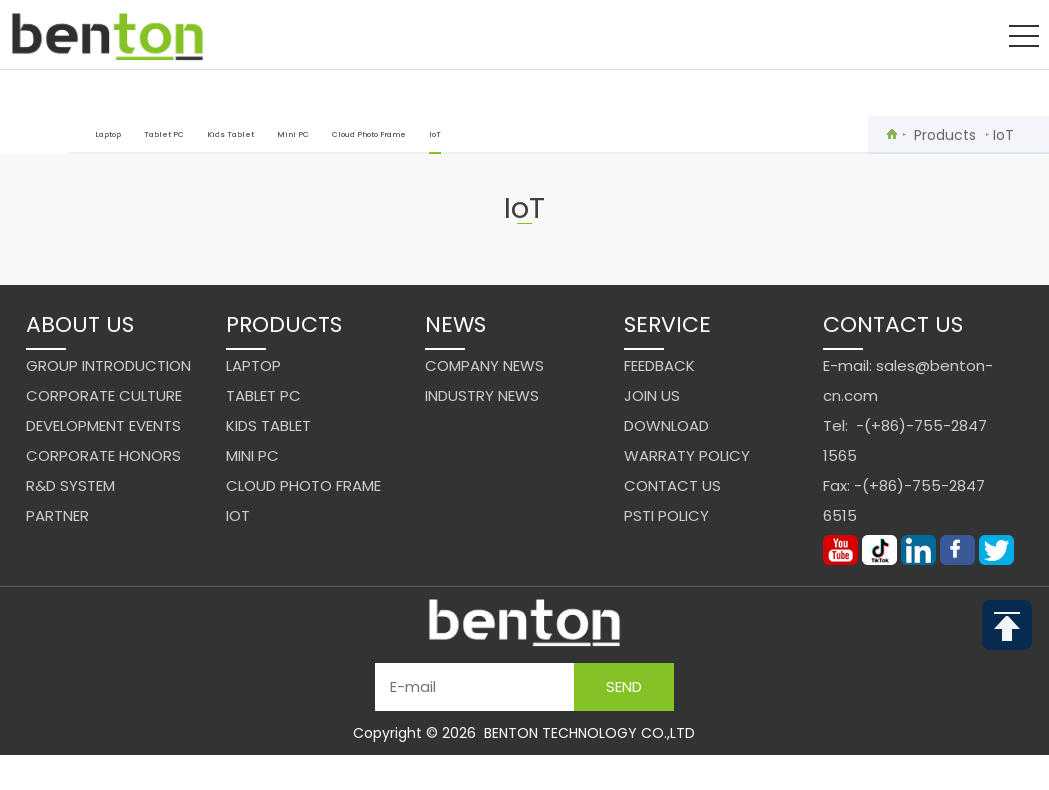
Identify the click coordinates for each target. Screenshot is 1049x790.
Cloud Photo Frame (369, 134)
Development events (103, 425)
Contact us (672, 485)
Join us (652, 395)
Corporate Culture (104, 395)
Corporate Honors (103, 455)
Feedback (659, 365)
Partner (57, 515)
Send (624, 686)
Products (945, 135)
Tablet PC (164, 134)
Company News (484, 365)
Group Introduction (108, 365)
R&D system (70, 485)
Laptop (108, 134)
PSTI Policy (666, 515)
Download (666, 425)
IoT (435, 141)
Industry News (482, 395)
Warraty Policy (687, 455)
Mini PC (293, 134)
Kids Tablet (230, 134)
